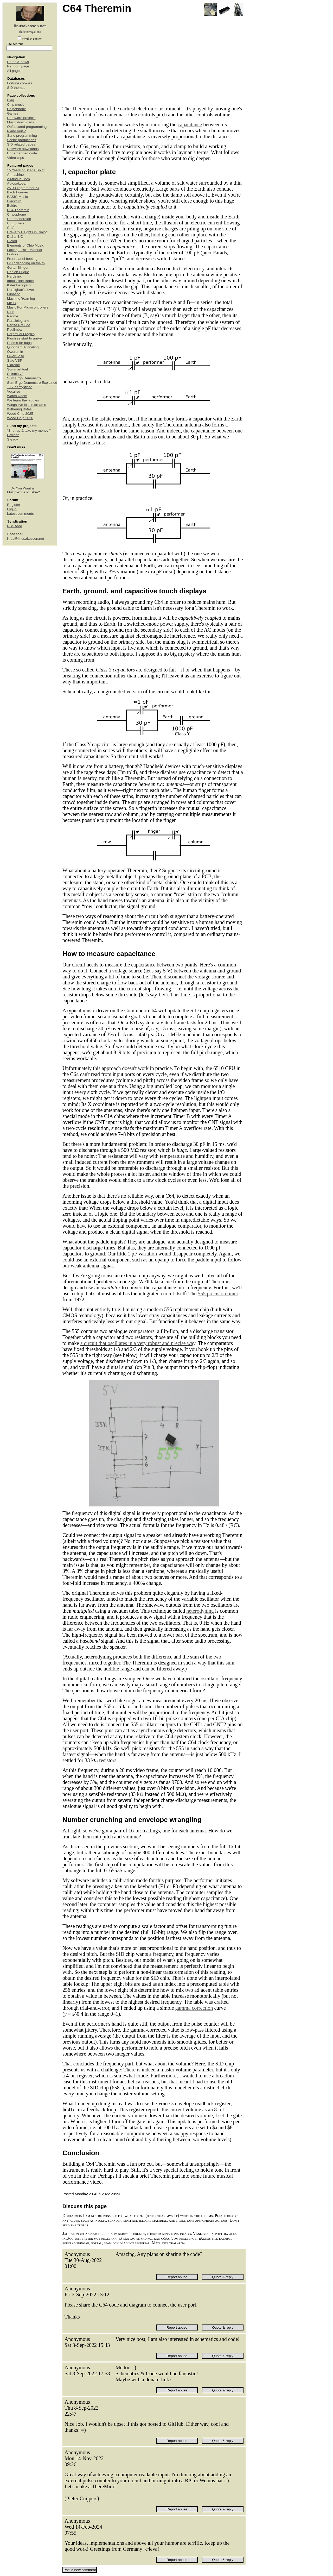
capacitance (190, 124)
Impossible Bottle (20, 281)
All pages (14, 71)
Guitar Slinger (18, 267)
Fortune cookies (19, 83)
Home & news (18, 62)
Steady (12, 439)
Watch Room (17, 396)
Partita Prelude (18, 325)
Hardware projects (21, 118)
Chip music (15, 104)
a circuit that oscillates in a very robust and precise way (137, 1343)
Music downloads (20, 122)
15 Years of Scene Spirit (25, 170)
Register (13, 505)
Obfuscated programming (27, 127)
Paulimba (14, 329)
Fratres (12, 254)
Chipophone (16, 109)
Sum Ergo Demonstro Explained (32, 383)
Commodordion (19, 219)
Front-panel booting (22, 259)
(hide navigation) (30, 32)
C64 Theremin (18, 210)
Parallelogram (18, 321)
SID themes (16, 88)
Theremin (82, 108)
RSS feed (14, 526)
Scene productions (21, 140)
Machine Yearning (21, 298)
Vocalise (13, 391)
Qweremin (15, 352)
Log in (12, 509)
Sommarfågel (17, 369)
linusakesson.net (30, 26)
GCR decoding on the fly (26, 263)
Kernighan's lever (20, 290)
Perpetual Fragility (21, 334)
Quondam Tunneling (23, 347)
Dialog (12, 241)
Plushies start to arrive (24, 338)
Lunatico (13, 294)
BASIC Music (17, 197)
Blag (10, 100)
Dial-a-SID (15, 236)
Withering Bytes (19, 409)
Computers (15, 223)
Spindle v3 (15, 374)
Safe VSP (14, 360)
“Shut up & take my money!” (28, 430)
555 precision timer (218, 1293)
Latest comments (20, 514)
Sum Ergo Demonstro (24, 378)
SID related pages (21, 144)
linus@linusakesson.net (25, 539)
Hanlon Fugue (18, 272)
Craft (11, 228)
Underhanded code (22, 153)
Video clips (15, 158)
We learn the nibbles (23, 400)
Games (12, 113)
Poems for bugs (19, 343)
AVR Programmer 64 (23, 188)
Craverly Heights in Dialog (27, 232)
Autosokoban (17, 183)
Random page (18, 66)
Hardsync (14, 276)
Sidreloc (13, 365)
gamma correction (194, 2008)
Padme (12, 316)
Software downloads (23, 149)
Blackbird (14, 201)
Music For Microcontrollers (27, 307)
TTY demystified (19, 387)
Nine (10, 312)
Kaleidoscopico (19, 285)
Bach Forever (17, 192)
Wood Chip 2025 (20, 414)
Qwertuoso (15, 356)
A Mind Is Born (18, 179)
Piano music (16, 131)
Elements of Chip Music (25, 245)
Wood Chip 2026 (20, 418)
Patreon (13, 435)
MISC (11, 303)
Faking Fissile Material (24, 250)
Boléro (12, 206)
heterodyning (200, 1611)
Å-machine (15, 175)
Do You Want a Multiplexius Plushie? (23, 490)
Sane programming (22, 135)
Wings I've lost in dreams (26, 405)
